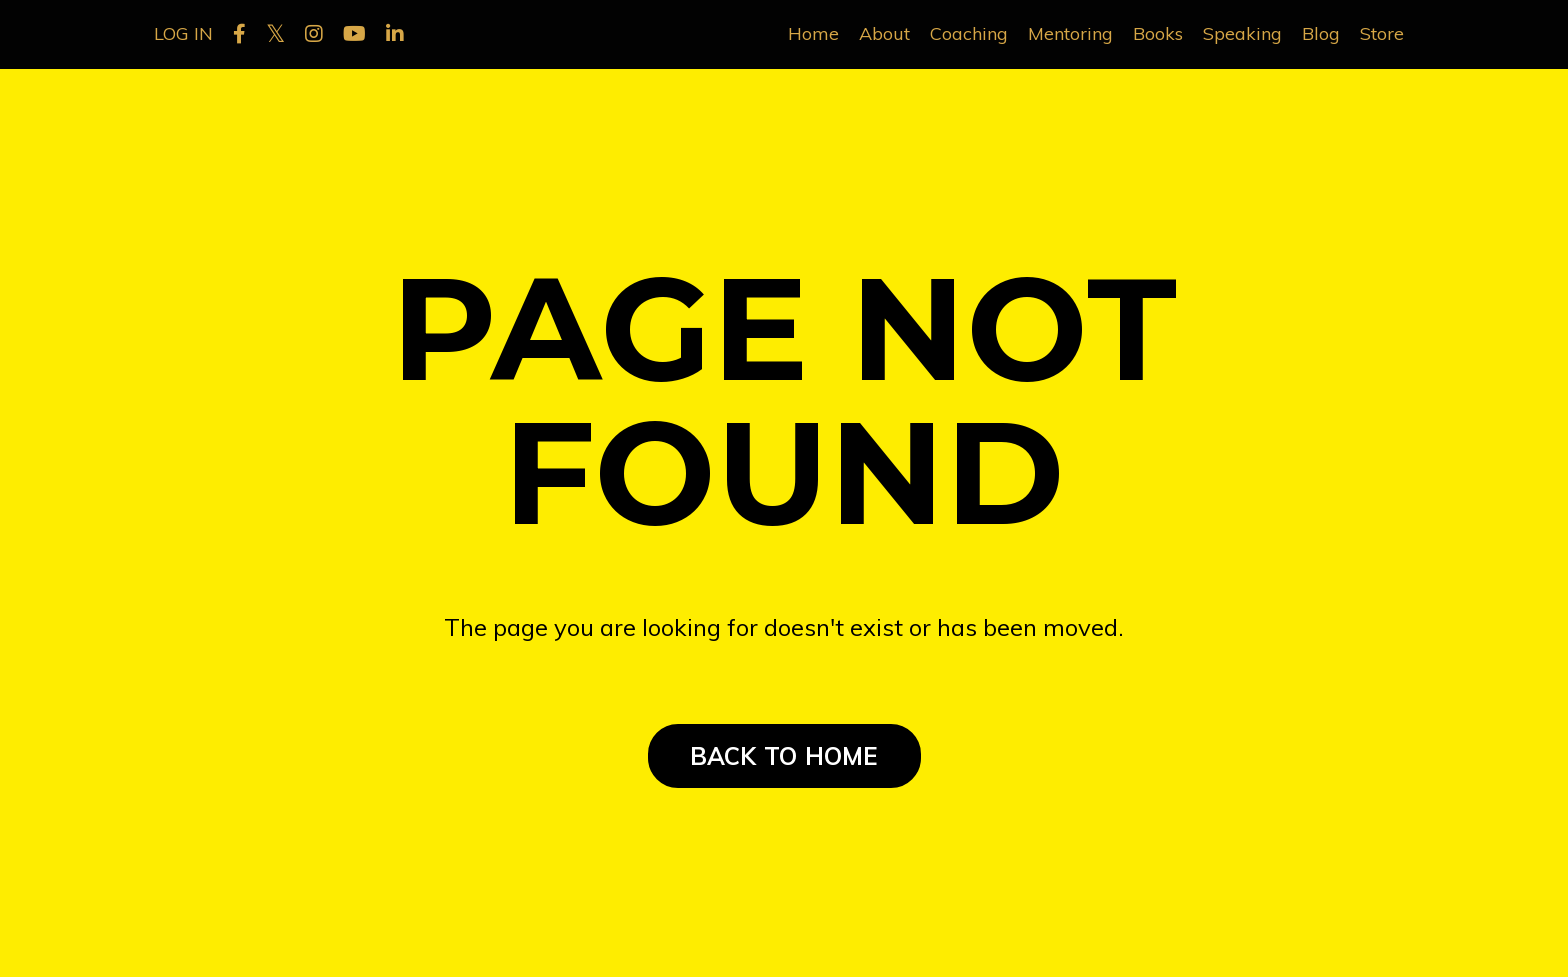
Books (1158, 33)
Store (1382, 33)
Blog (1321, 33)
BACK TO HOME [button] (784, 756)
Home (813, 33)
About (884, 33)
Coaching (969, 33)
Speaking (1242, 33)
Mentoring (1070, 33)
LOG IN (183, 33)
